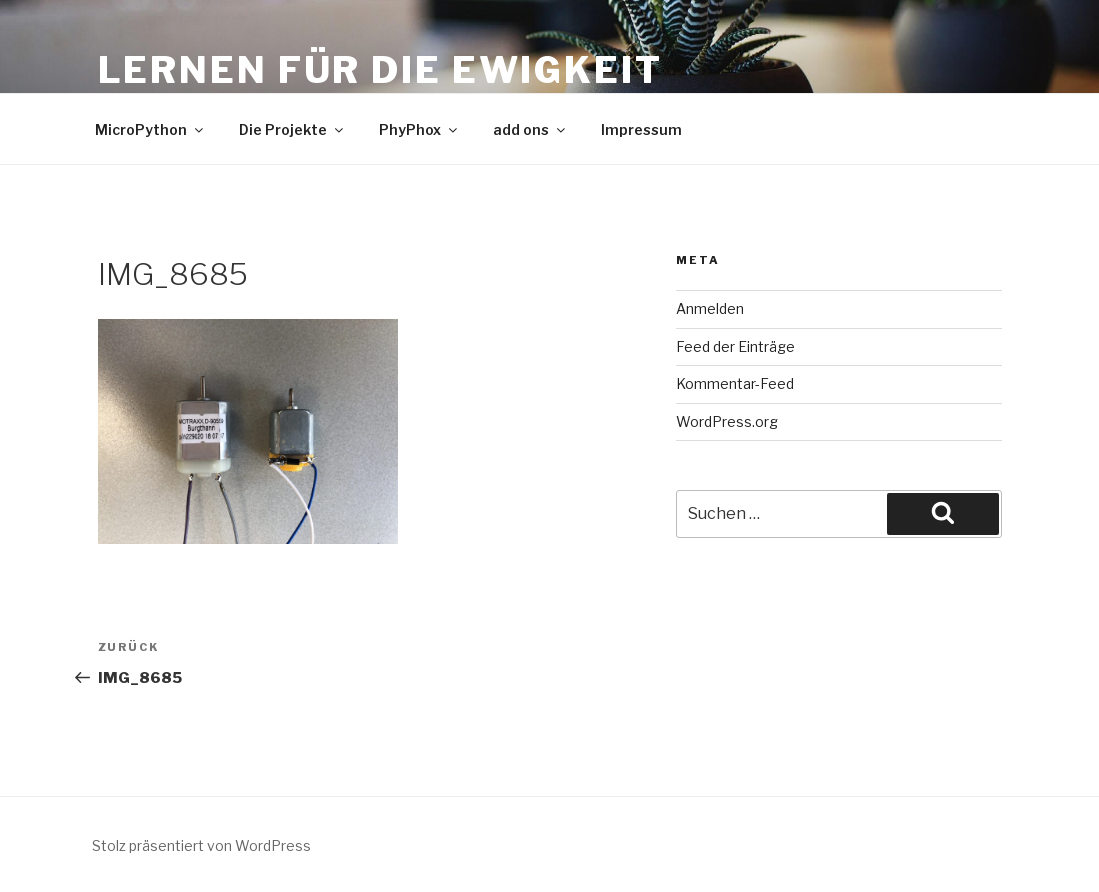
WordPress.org (727, 421)
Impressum (641, 129)
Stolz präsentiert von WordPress (201, 845)
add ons (530, 129)
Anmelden (710, 308)
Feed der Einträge (735, 346)
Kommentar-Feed (735, 383)
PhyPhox (419, 129)
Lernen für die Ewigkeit (380, 70)
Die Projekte (292, 129)
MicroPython (150, 129)
